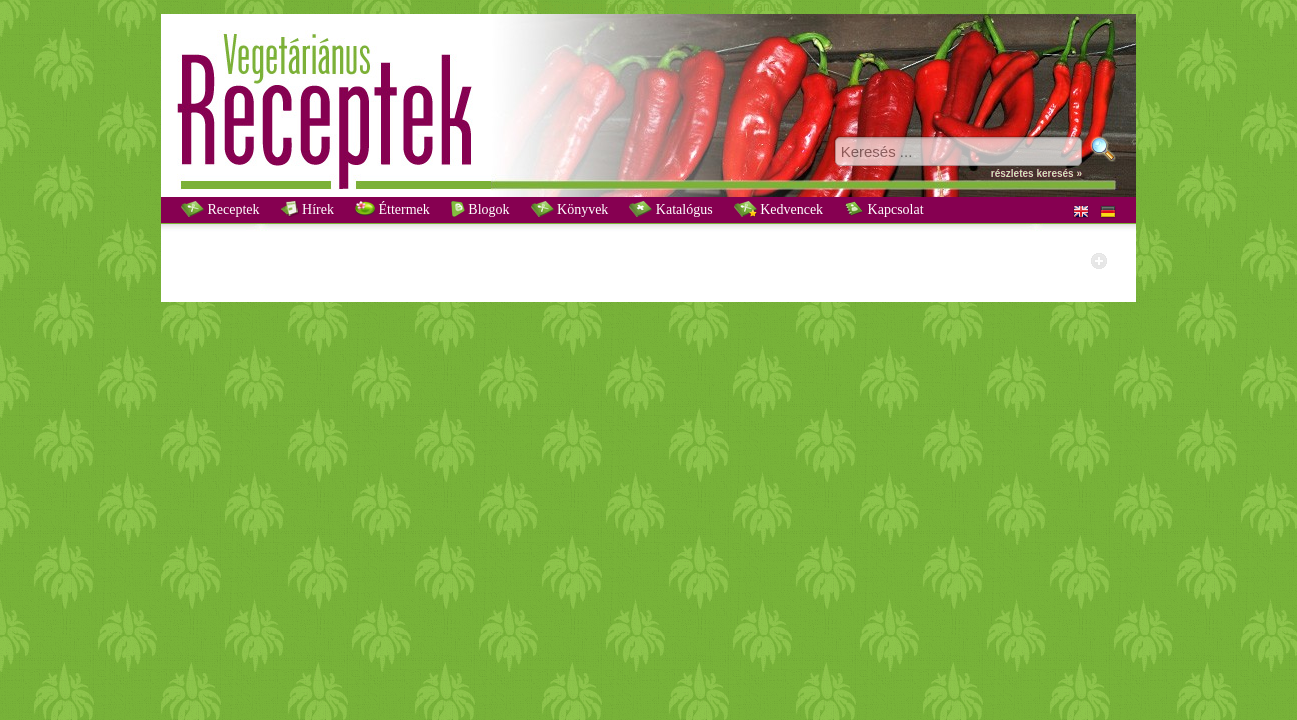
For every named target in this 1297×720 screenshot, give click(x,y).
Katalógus (670, 209)
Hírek (307, 209)
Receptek (220, 209)
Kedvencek (778, 209)
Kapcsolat (883, 209)
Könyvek (570, 209)
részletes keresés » (1036, 173)
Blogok (480, 209)
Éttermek (392, 209)
